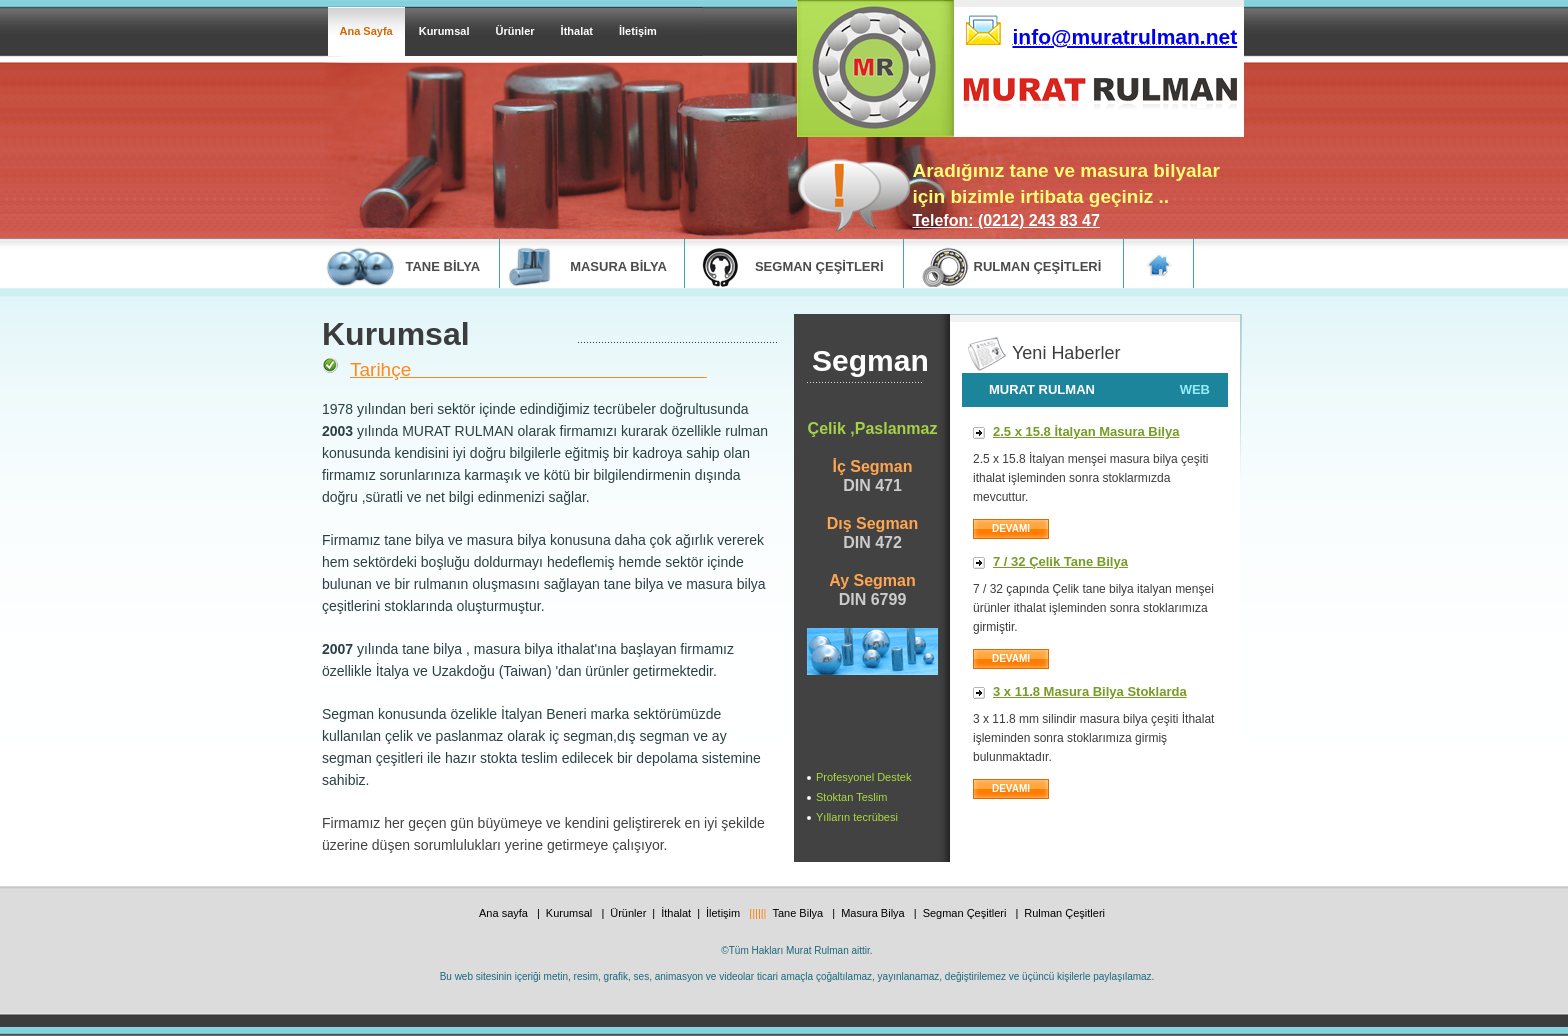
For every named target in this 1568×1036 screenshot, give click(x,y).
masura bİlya (618, 266)
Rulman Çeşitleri (1064, 913)
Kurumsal (444, 31)
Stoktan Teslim (851, 797)
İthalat (577, 31)
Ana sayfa (505, 913)
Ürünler (514, 31)
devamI (1011, 528)
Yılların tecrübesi (857, 817)
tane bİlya (443, 266)
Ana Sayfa (366, 31)
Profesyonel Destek (863, 777)
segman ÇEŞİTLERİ (819, 266)
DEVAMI (1011, 658)
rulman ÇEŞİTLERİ (1038, 266)
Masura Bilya (874, 913)
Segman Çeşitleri (966, 913)
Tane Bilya (799, 913)
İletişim (638, 31)
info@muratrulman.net (1125, 36)
